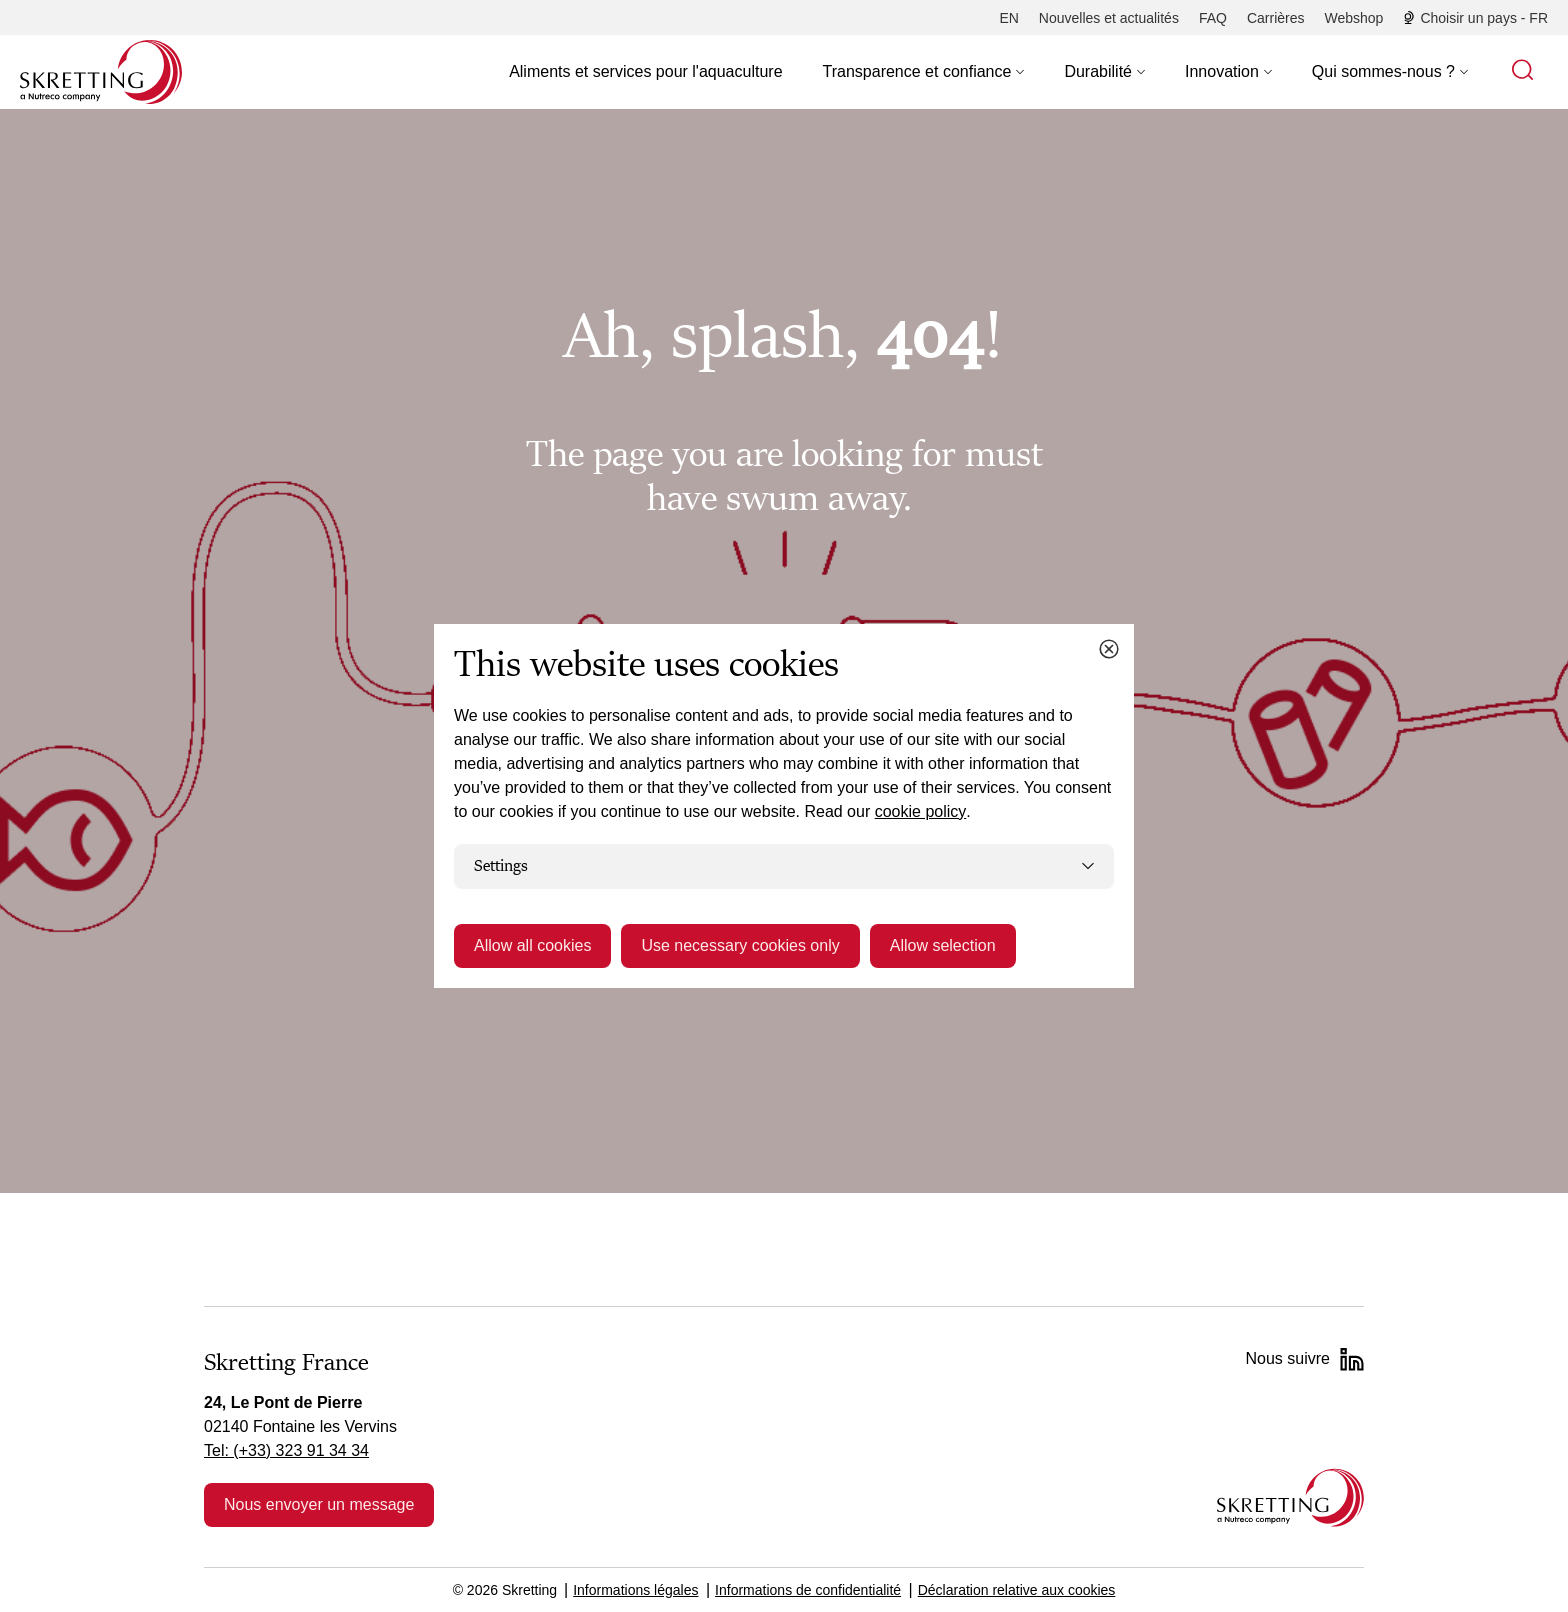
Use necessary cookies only (740, 945)
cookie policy (921, 811)
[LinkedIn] (1352, 1359)
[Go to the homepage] (1290, 1497)
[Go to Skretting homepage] (101, 72)
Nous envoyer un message (319, 1504)
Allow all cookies (532, 945)
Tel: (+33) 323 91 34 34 (286, 1450)
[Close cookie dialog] (1109, 649)
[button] (924, 72)
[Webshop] (1354, 18)
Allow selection (943, 945)
